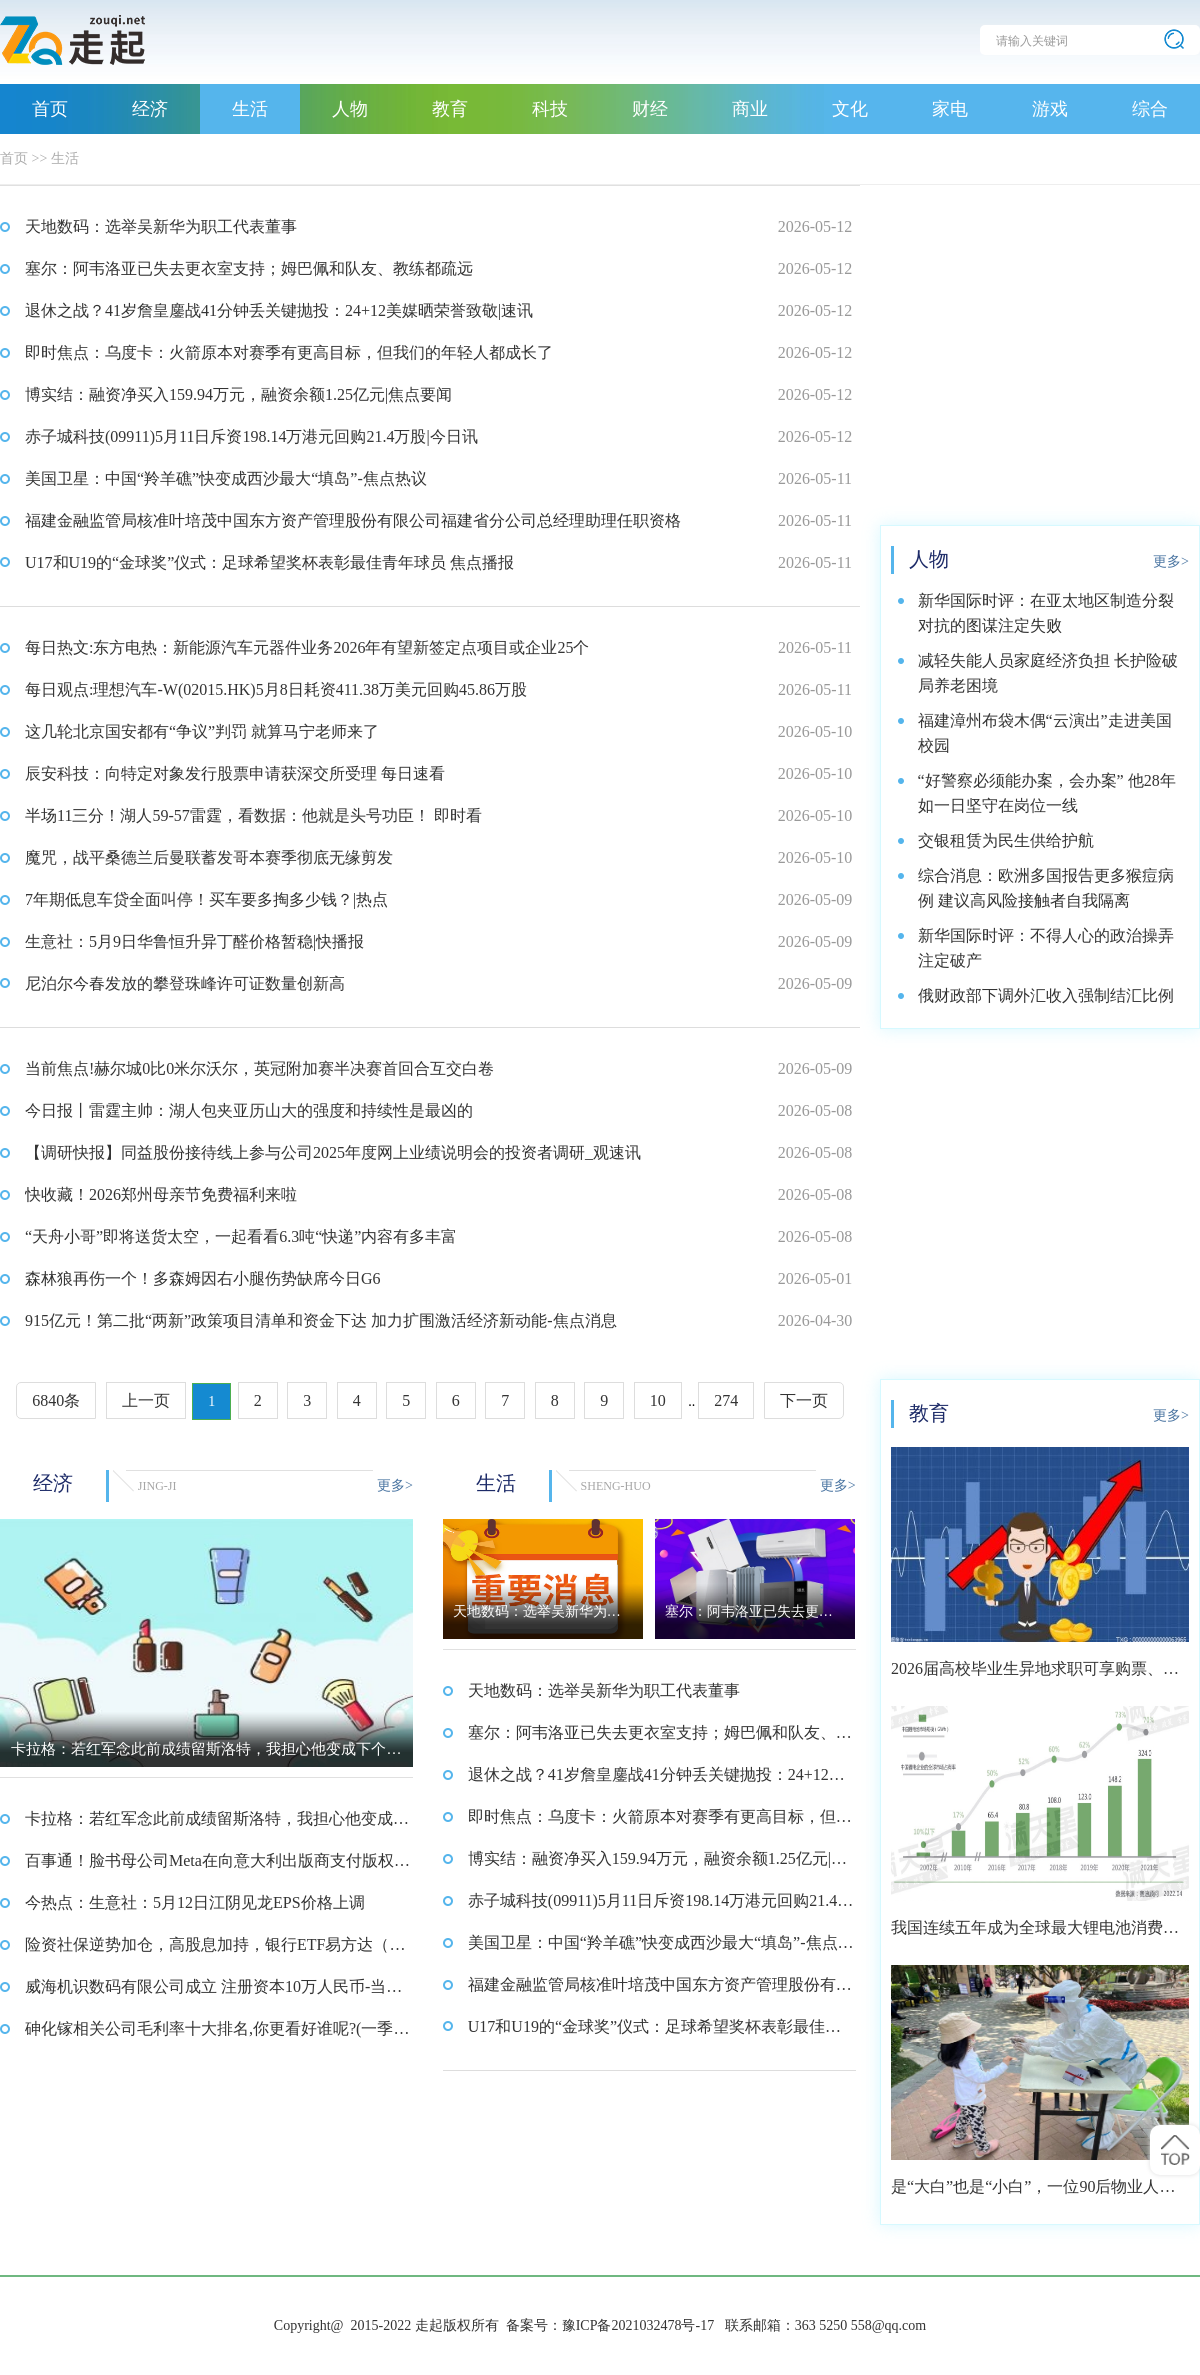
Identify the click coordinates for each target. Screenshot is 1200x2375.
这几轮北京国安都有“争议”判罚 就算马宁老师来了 (202, 731)
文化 (850, 109)
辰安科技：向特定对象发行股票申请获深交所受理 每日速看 (235, 773)
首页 (50, 109)
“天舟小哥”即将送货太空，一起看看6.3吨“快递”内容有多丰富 (241, 1236)
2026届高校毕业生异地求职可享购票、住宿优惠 (1035, 1675)
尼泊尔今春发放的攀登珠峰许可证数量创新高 (185, 983)
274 (726, 1400)
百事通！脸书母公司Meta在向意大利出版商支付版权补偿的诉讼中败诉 (217, 1867)
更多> (395, 1485)
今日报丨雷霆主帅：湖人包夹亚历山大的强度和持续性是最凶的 (249, 1110)
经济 (150, 109)
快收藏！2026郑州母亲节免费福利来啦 (161, 1194)
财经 (650, 109)
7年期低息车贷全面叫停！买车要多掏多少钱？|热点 (206, 899)
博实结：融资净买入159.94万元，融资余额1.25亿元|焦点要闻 (238, 394)
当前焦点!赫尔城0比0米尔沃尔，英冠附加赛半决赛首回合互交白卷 (259, 1068)
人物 (350, 109)
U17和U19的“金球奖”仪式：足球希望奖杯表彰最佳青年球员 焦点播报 (269, 562)
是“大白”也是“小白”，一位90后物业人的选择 (1033, 2193)
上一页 (146, 1400)
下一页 (804, 1400)
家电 (950, 109)
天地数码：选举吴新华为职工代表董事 (161, 226)
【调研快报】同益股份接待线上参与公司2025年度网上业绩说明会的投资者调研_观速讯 (333, 1152)
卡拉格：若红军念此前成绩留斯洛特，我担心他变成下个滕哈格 (217, 1825)
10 (658, 1400)
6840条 (56, 1400)
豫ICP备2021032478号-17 (638, 2325)
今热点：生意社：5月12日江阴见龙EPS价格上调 (195, 1902)
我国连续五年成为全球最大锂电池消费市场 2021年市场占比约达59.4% (1035, 1934)
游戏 (1050, 109)
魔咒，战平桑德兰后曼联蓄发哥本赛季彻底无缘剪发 (209, 857)
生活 (250, 109)
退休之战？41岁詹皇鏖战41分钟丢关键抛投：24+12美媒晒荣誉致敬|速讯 (279, 310)
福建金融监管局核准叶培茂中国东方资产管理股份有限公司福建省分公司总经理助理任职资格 (353, 520)
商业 (750, 109)
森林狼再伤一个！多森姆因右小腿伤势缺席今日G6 (203, 1278)
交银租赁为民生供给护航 (1006, 840)
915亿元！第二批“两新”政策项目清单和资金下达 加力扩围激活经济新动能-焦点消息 (321, 1320)
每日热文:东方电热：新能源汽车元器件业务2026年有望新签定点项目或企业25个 (307, 647)
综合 (1150, 109)
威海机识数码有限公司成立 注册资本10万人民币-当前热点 (213, 1993)
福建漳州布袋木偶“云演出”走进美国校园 (1045, 733)
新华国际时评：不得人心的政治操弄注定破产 (1046, 948)
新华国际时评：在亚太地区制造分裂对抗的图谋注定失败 (1046, 613)
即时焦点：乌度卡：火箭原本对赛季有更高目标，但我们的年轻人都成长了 (289, 352)
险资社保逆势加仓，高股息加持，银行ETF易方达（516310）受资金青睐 (215, 1951)
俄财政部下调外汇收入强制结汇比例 (1046, 995)
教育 (450, 109)
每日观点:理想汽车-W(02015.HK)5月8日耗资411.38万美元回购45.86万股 (276, 689)
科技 (550, 109)
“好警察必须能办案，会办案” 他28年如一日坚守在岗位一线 (1047, 793)
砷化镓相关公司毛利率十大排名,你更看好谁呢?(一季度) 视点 (209, 2035)
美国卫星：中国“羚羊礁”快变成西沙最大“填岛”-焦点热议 (226, 478)
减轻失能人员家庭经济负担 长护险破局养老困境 (1048, 673)
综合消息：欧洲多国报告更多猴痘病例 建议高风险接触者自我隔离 (1046, 888)
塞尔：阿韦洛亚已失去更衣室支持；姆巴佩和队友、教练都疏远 (249, 268)
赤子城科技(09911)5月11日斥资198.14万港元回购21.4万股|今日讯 (251, 436)
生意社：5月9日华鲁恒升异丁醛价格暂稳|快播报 (194, 941)
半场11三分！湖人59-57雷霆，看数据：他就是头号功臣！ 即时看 (253, 815)
